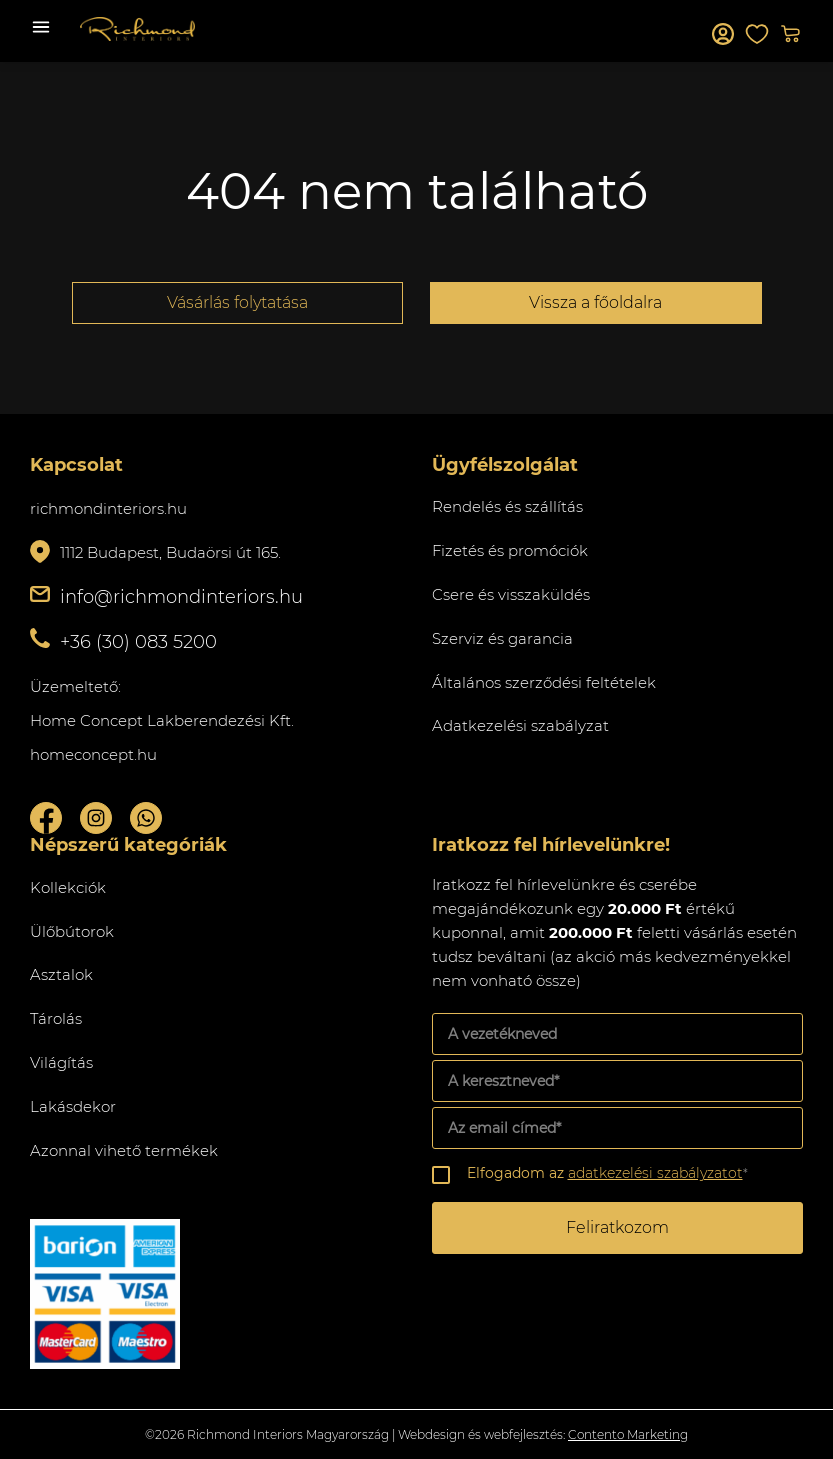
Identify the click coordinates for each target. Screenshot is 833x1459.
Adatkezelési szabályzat (520, 725)
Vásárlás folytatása (237, 302)
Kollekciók (68, 887)
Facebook (46, 818)
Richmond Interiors (137, 29)
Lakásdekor (73, 1106)
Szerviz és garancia (502, 638)
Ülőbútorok (72, 931)
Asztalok (61, 974)
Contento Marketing (628, 1434)
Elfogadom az (607, 1173)
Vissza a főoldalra (595, 302)
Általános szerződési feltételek (544, 682)
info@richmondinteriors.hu (181, 597)
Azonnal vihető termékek (124, 1150)
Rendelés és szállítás (507, 506)
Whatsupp (146, 818)
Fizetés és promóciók (510, 550)
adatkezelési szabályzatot (655, 1173)
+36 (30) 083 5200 (138, 642)
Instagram (96, 818)
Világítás (61, 1062)
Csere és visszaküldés (511, 594)
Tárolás (56, 1018)
